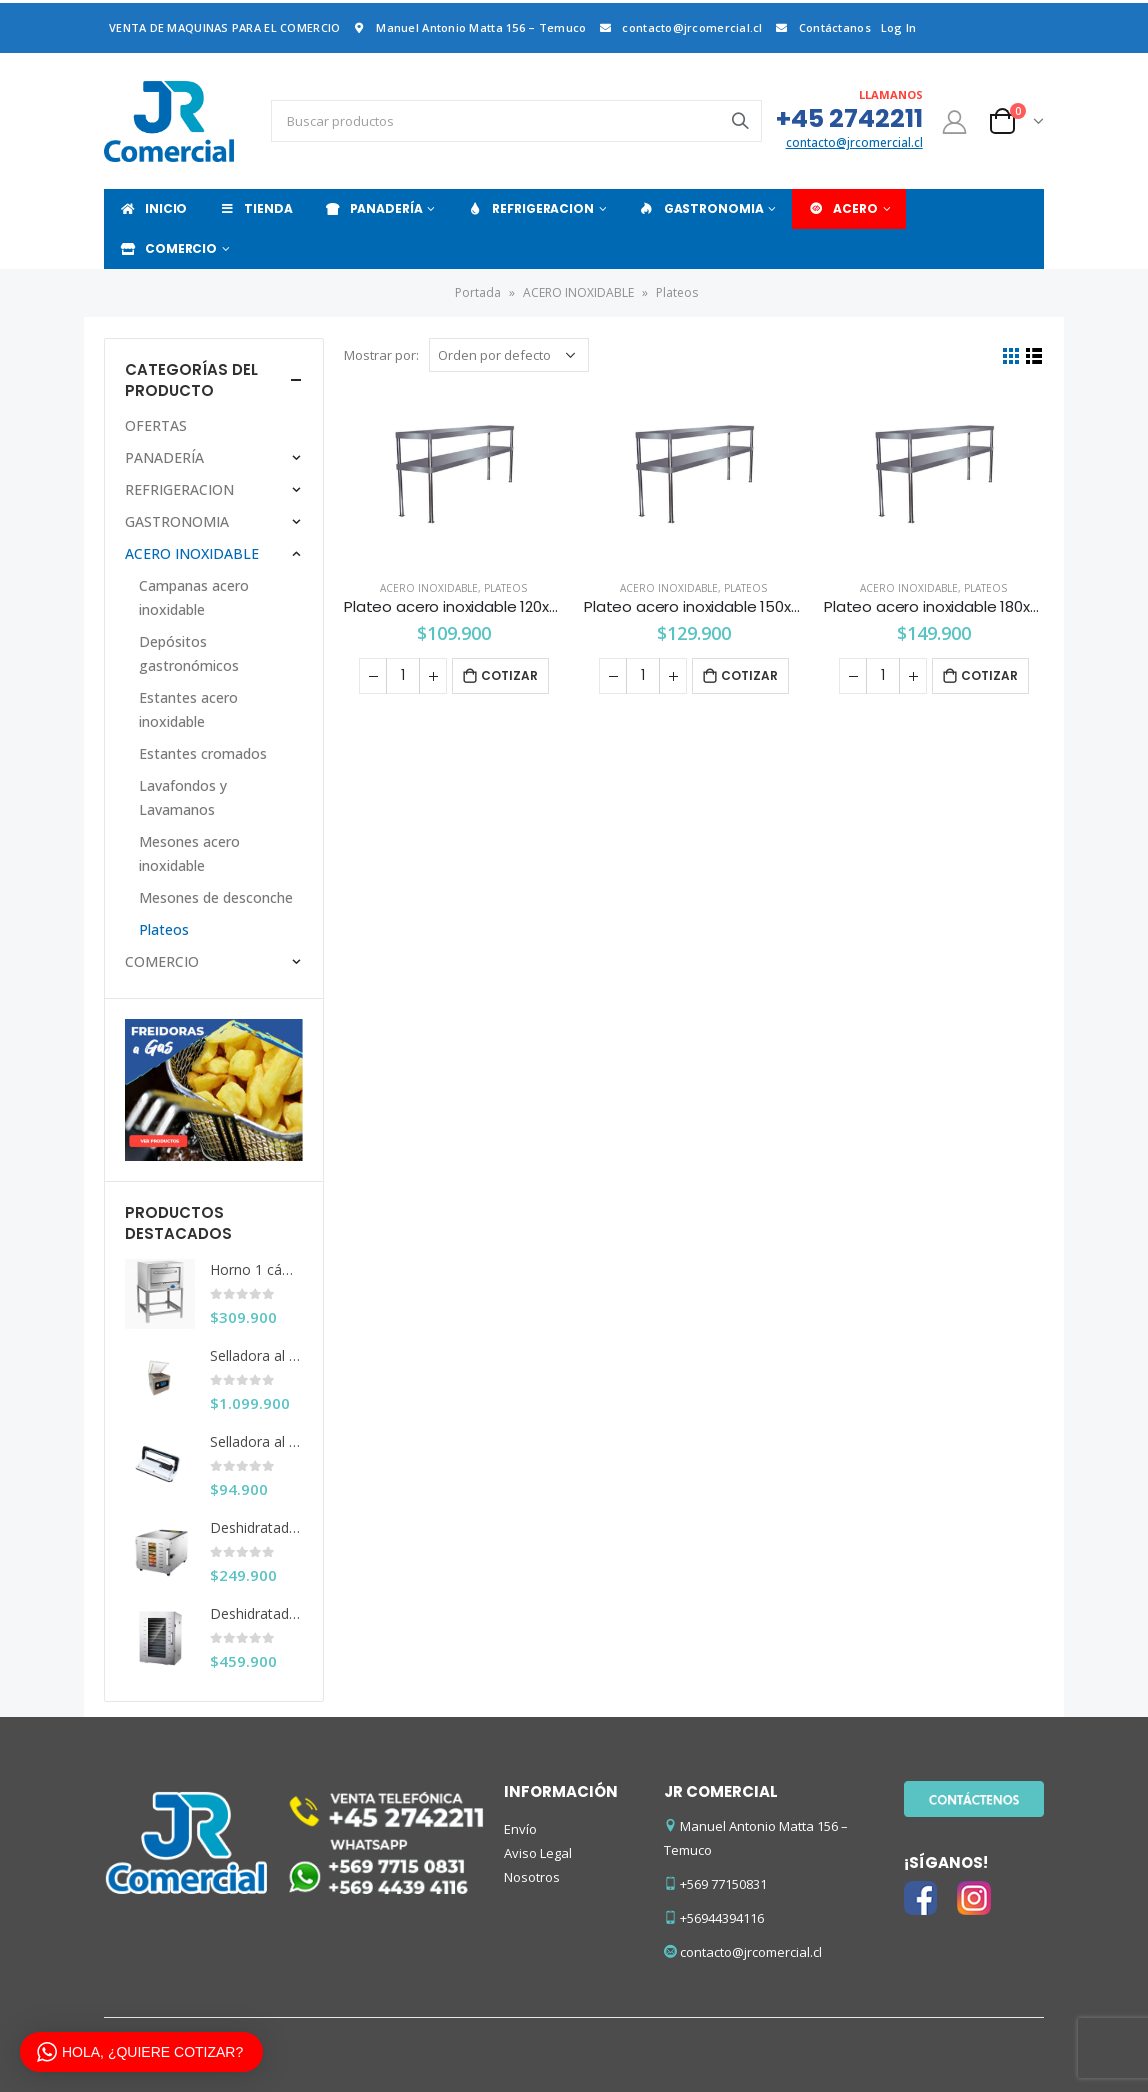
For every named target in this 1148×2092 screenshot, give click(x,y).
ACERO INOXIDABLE (578, 292)
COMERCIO (168, 248)
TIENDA (255, 208)
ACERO (842, 208)
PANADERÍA (373, 208)
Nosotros (532, 1877)
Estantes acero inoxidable (188, 709)
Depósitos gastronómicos (189, 653)
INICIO (153, 208)
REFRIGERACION (529, 208)
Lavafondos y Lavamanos (183, 797)
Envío (520, 1829)
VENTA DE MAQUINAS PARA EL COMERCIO (224, 27)
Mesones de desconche (216, 897)
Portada (478, 292)
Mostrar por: (381, 355)
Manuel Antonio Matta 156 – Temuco (468, 27)
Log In (899, 27)
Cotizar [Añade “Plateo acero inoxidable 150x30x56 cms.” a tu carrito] (749, 675)
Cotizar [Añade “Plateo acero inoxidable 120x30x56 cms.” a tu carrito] (509, 675)
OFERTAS (156, 425)
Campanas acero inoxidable (194, 597)
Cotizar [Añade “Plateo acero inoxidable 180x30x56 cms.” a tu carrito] (989, 675)
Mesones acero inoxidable (189, 853)
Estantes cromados (203, 753)
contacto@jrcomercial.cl (679, 27)
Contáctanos (822, 27)
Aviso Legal (538, 1853)
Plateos (505, 588)
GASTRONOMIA (701, 208)
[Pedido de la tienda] (509, 355)
